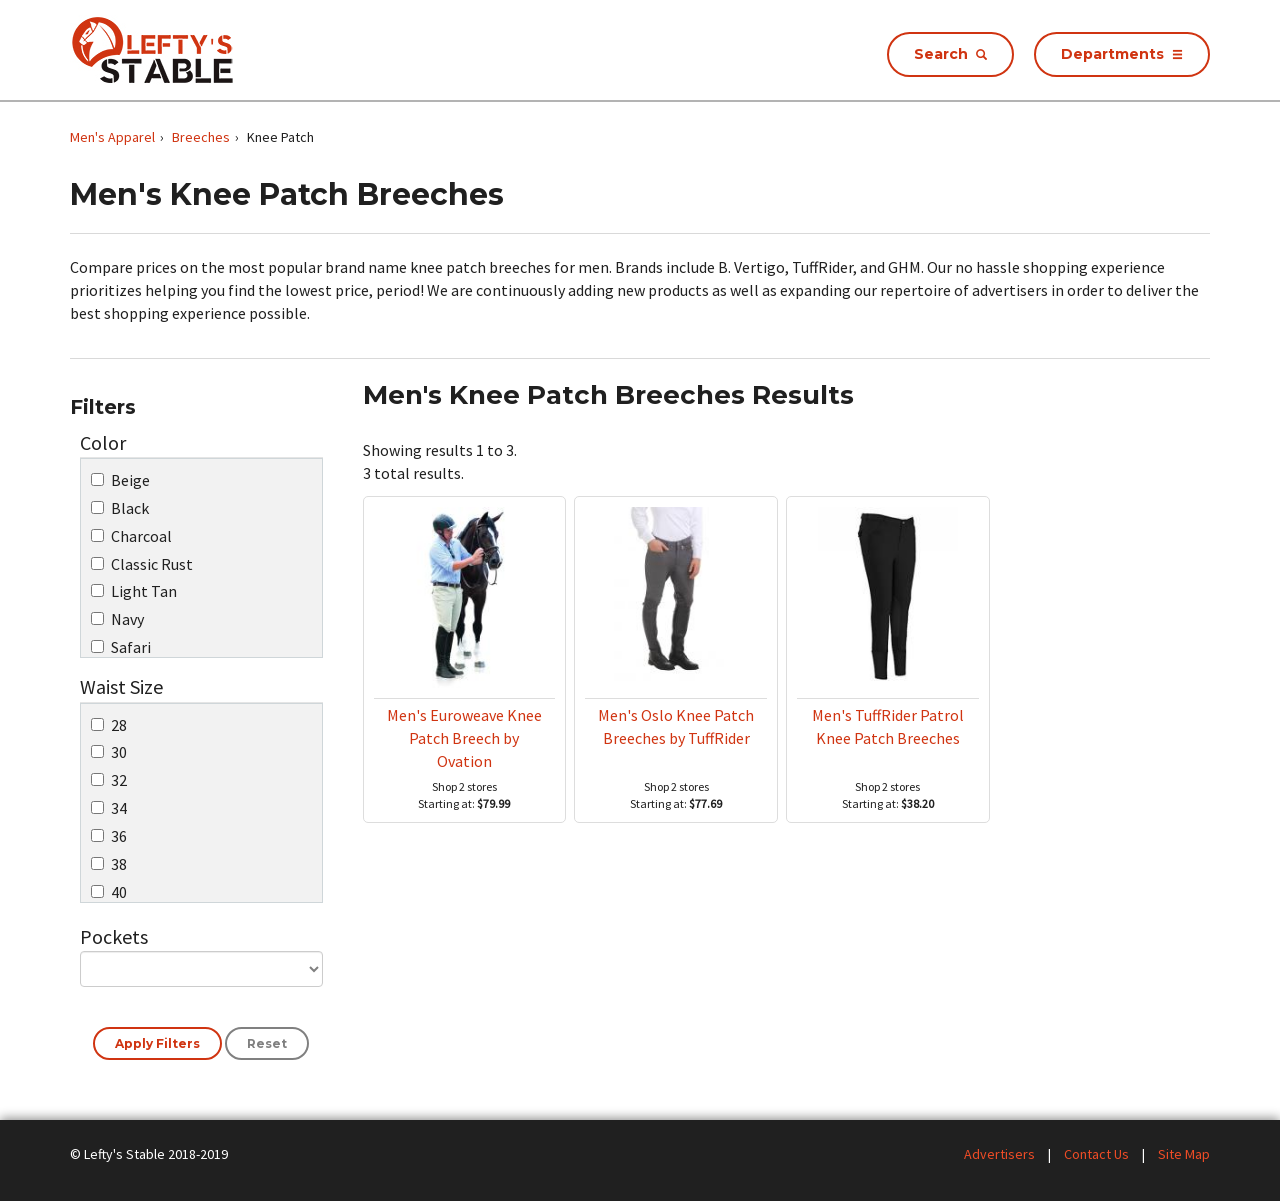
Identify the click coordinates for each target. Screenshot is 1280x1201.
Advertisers (999, 1154)
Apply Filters (157, 1043)
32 (109, 780)
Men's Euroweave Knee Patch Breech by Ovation (464, 738)
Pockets (114, 936)
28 (109, 725)
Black (120, 508)
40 (109, 892)
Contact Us (1096, 1154)
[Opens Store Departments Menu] (1122, 54)
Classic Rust (142, 564)
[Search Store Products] (950, 54)
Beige (120, 480)
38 (109, 864)
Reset (267, 1043)
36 (109, 836)
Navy (117, 619)
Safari (121, 647)
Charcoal (131, 536)
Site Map (1184, 1154)
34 (109, 808)
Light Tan (134, 591)
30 (109, 752)
